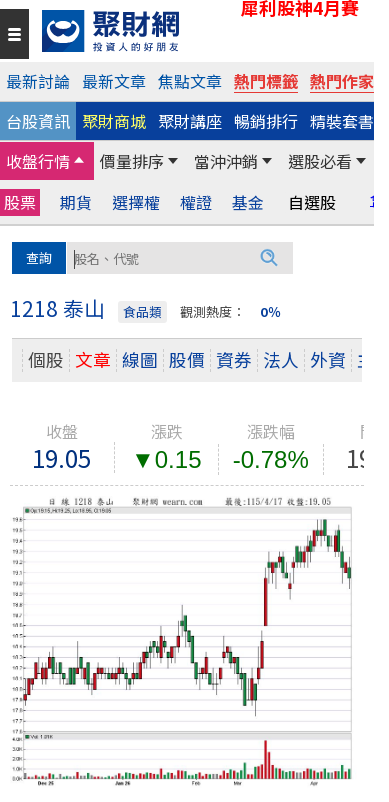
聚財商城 (114, 121)
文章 (93, 359)
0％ (270, 311)
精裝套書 (342, 121)
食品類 (142, 311)
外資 (328, 359)
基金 (248, 202)
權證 (196, 202)
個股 (46, 359)
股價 (187, 359)
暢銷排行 (266, 121)
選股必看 (320, 161)
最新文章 (114, 81)
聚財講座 (190, 121)
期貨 (76, 202)
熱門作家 (342, 81)
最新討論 (38, 81)
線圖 (140, 359)
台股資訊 (38, 121)
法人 (281, 359)
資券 (234, 359)
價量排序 (132, 161)
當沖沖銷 (226, 161)
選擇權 (136, 202)
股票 (20, 202)
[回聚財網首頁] (203, 31)
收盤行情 (38, 161)
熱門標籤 (266, 81)
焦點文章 (190, 81)
